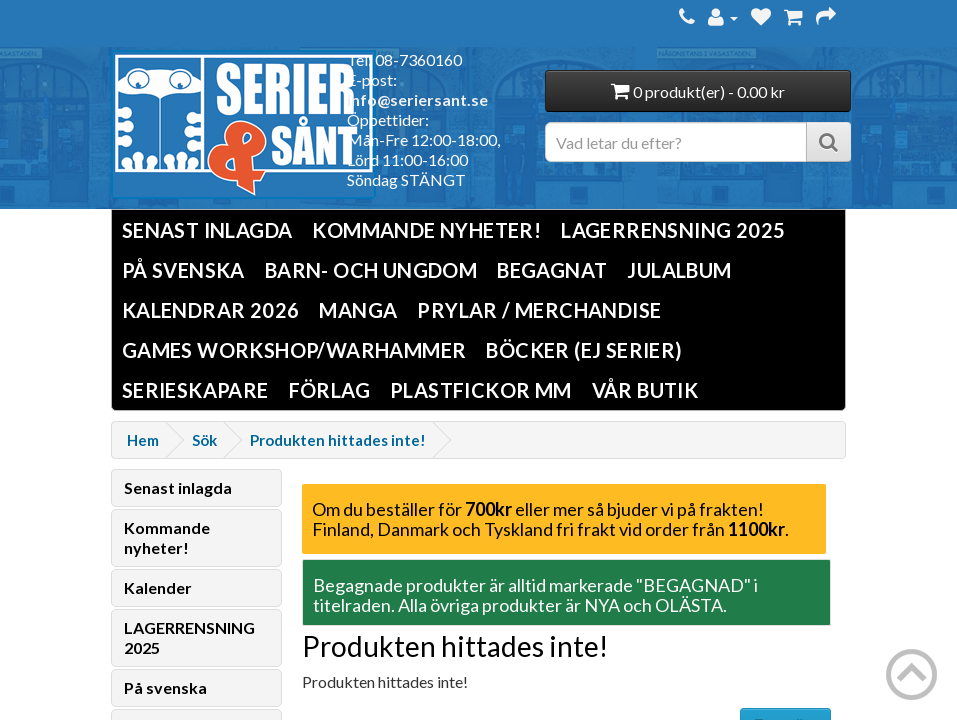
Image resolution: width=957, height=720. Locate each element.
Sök (204, 440)
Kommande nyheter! (426, 230)
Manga (358, 310)
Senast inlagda (207, 230)
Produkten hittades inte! (338, 440)
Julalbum (679, 270)
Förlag (329, 390)
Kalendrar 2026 (211, 310)
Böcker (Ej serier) (584, 350)
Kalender (158, 587)
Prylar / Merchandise (539, 310)
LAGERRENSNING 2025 (673, 230)
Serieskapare (195, 390)
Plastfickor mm (481, 390)
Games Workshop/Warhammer (294, 350)
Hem (143, 440)
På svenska (183, 270)
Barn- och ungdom (371, 270)
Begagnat (552, 270)
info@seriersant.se (417, 99)
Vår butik (645, 390)
